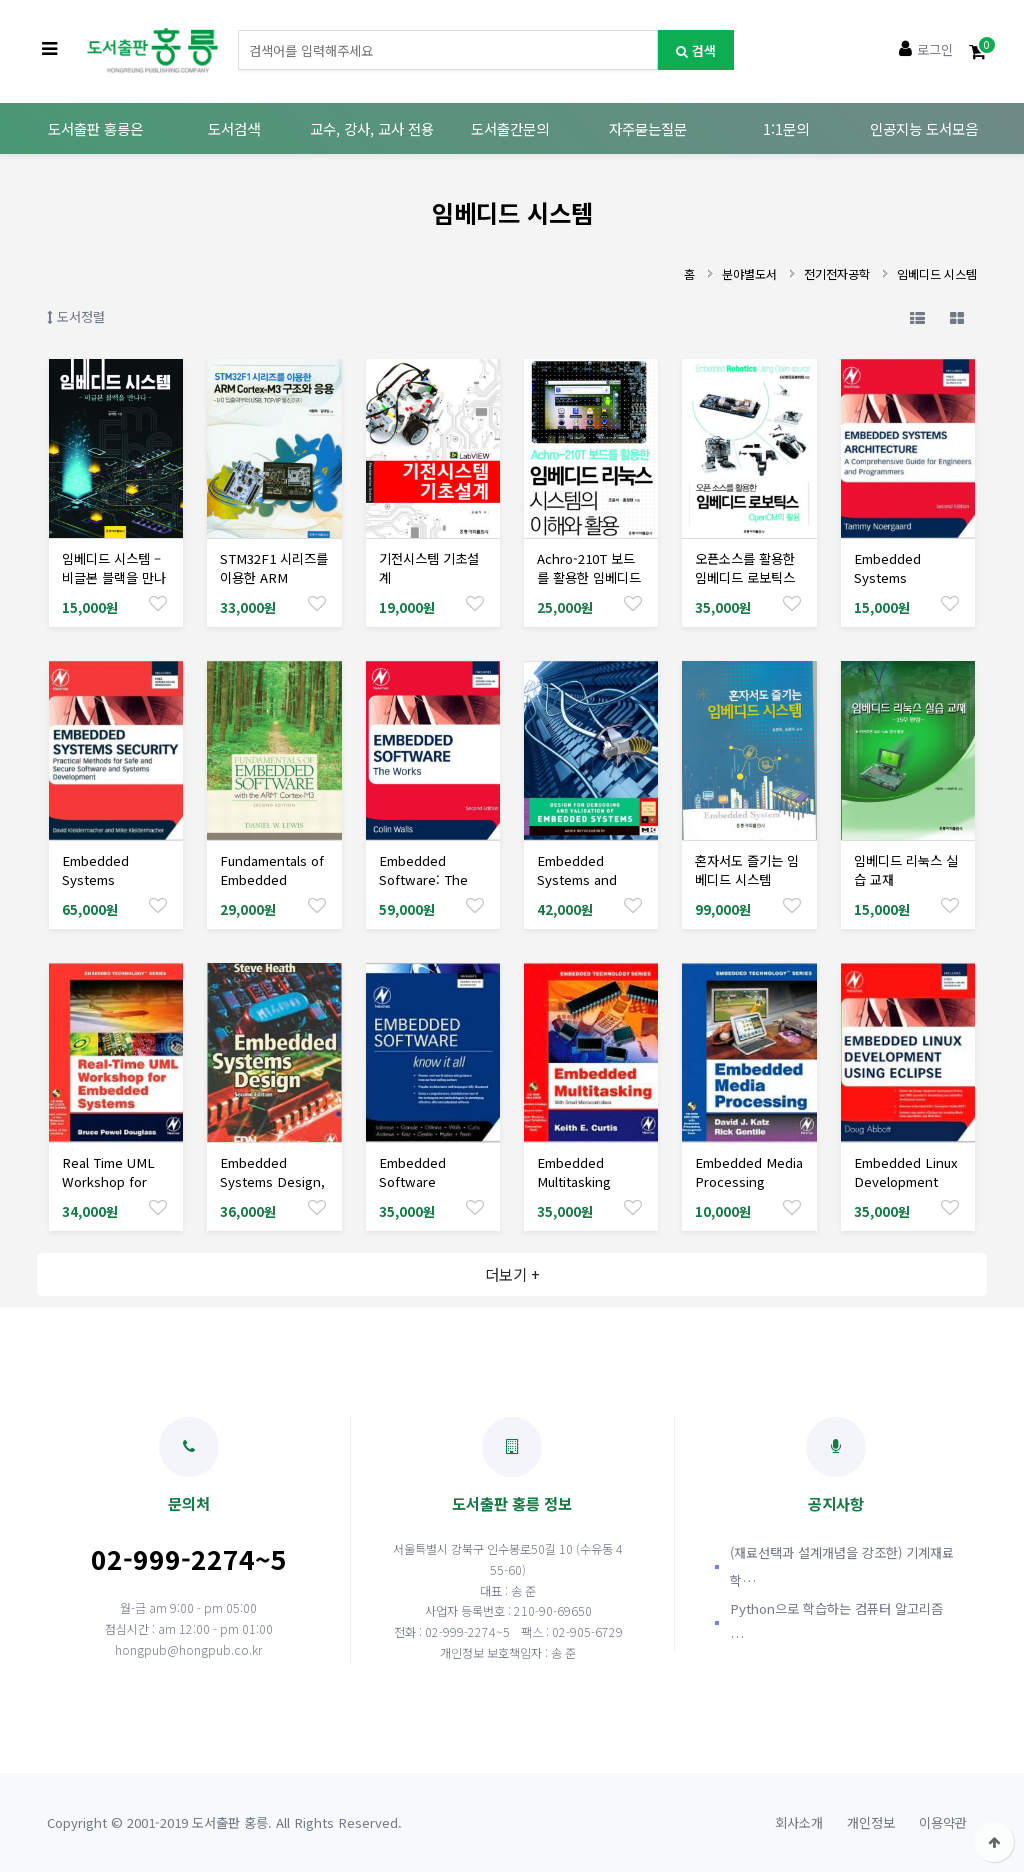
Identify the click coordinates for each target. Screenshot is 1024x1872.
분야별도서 (749, 273)
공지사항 (836, 1465)
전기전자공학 (837, 273)
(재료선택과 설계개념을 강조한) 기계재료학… (842, 1566)
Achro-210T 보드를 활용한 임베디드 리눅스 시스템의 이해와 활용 (589, 587)
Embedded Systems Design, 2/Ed (272, 1181)
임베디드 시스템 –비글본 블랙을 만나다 (114, 577)
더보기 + (512, 1274)
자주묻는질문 (648, 128)
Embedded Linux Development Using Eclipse (906, 1181)
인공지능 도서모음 (924, 128)
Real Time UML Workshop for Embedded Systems (108, 1191)
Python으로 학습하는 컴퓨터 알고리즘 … (836, 1622)
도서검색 (234, 128)
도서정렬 (76, 316)
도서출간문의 (510, 128)
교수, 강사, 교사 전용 (372, 128)
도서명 (238, 30)
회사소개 (799, 1822)
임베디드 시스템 (937, 273)
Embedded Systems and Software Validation (577, 889)
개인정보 (871, 1822)
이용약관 (943, 1822)
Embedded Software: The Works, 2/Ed (423, 879)
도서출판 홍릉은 (95, 128)
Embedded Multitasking (574, 1172)
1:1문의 (786, 128)
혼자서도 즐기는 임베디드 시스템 (747, 870)
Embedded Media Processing (749, 1172)
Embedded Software (412, 1172)
